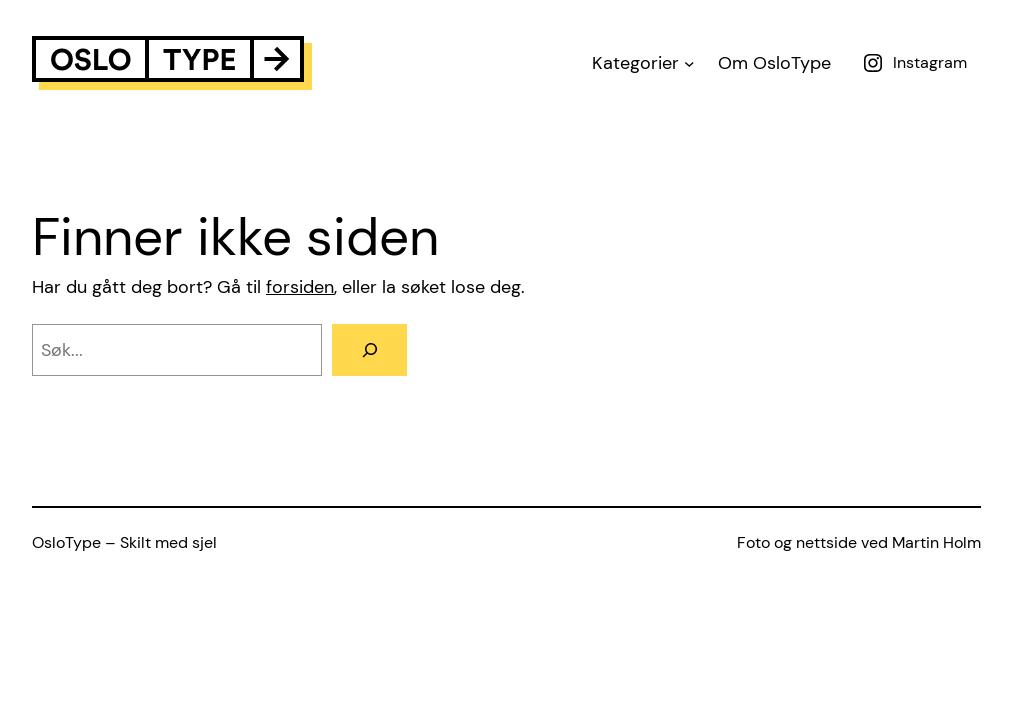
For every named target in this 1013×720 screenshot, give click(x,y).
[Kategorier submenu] (689, 63)
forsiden (300, 287)
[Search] (369, 349)
